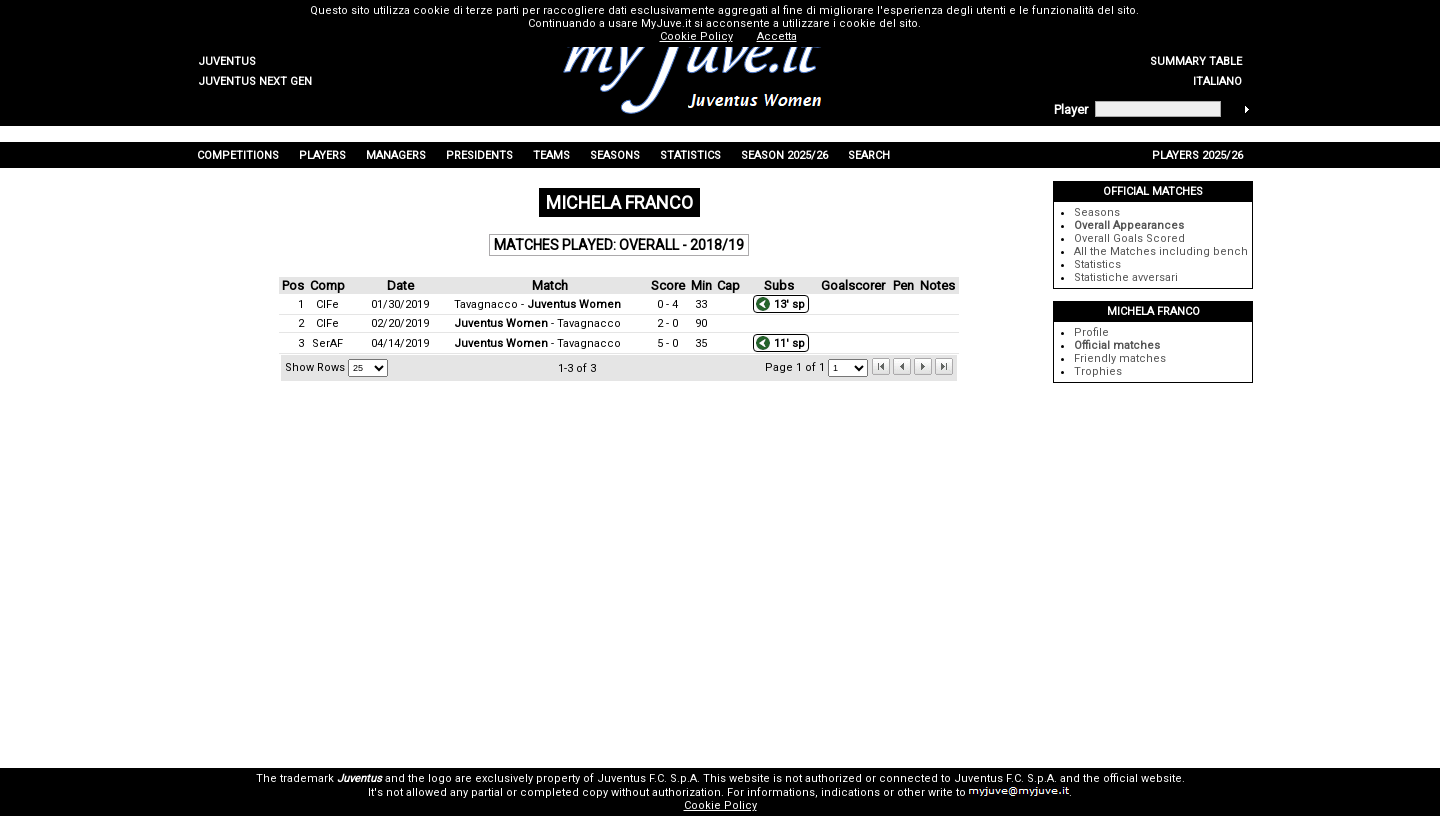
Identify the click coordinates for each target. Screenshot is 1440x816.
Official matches (1117, 345)
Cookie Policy (720, 805)
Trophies (1098, 371)
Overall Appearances (1129, 225)
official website (1142, 778)
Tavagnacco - (537, 304)
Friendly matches (1120, 358)
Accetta (777, 36)
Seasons (1097, 212)
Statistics (1097, 264)
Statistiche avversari (1126, 277)
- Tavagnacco (537, 323)
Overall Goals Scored (1129, 238)
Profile (1091, 332)
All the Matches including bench (1161, 251)
